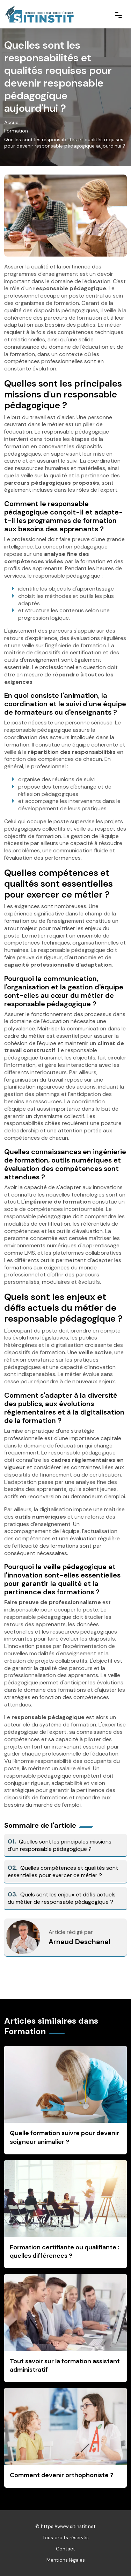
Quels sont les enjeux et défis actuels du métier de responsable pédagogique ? (62, 1898)
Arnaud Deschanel (79, 1941)
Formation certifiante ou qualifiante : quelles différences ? (64, 2251)
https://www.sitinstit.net (68, 2526)
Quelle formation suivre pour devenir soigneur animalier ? (64, 2137)
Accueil (12, 122)
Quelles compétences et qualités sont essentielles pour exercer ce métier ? (63, 1871)
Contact (65, 2549)
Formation (16, 131)
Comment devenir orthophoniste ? (62, 2475)
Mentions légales (65, 2560)
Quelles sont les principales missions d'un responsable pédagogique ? (59, 1845)
